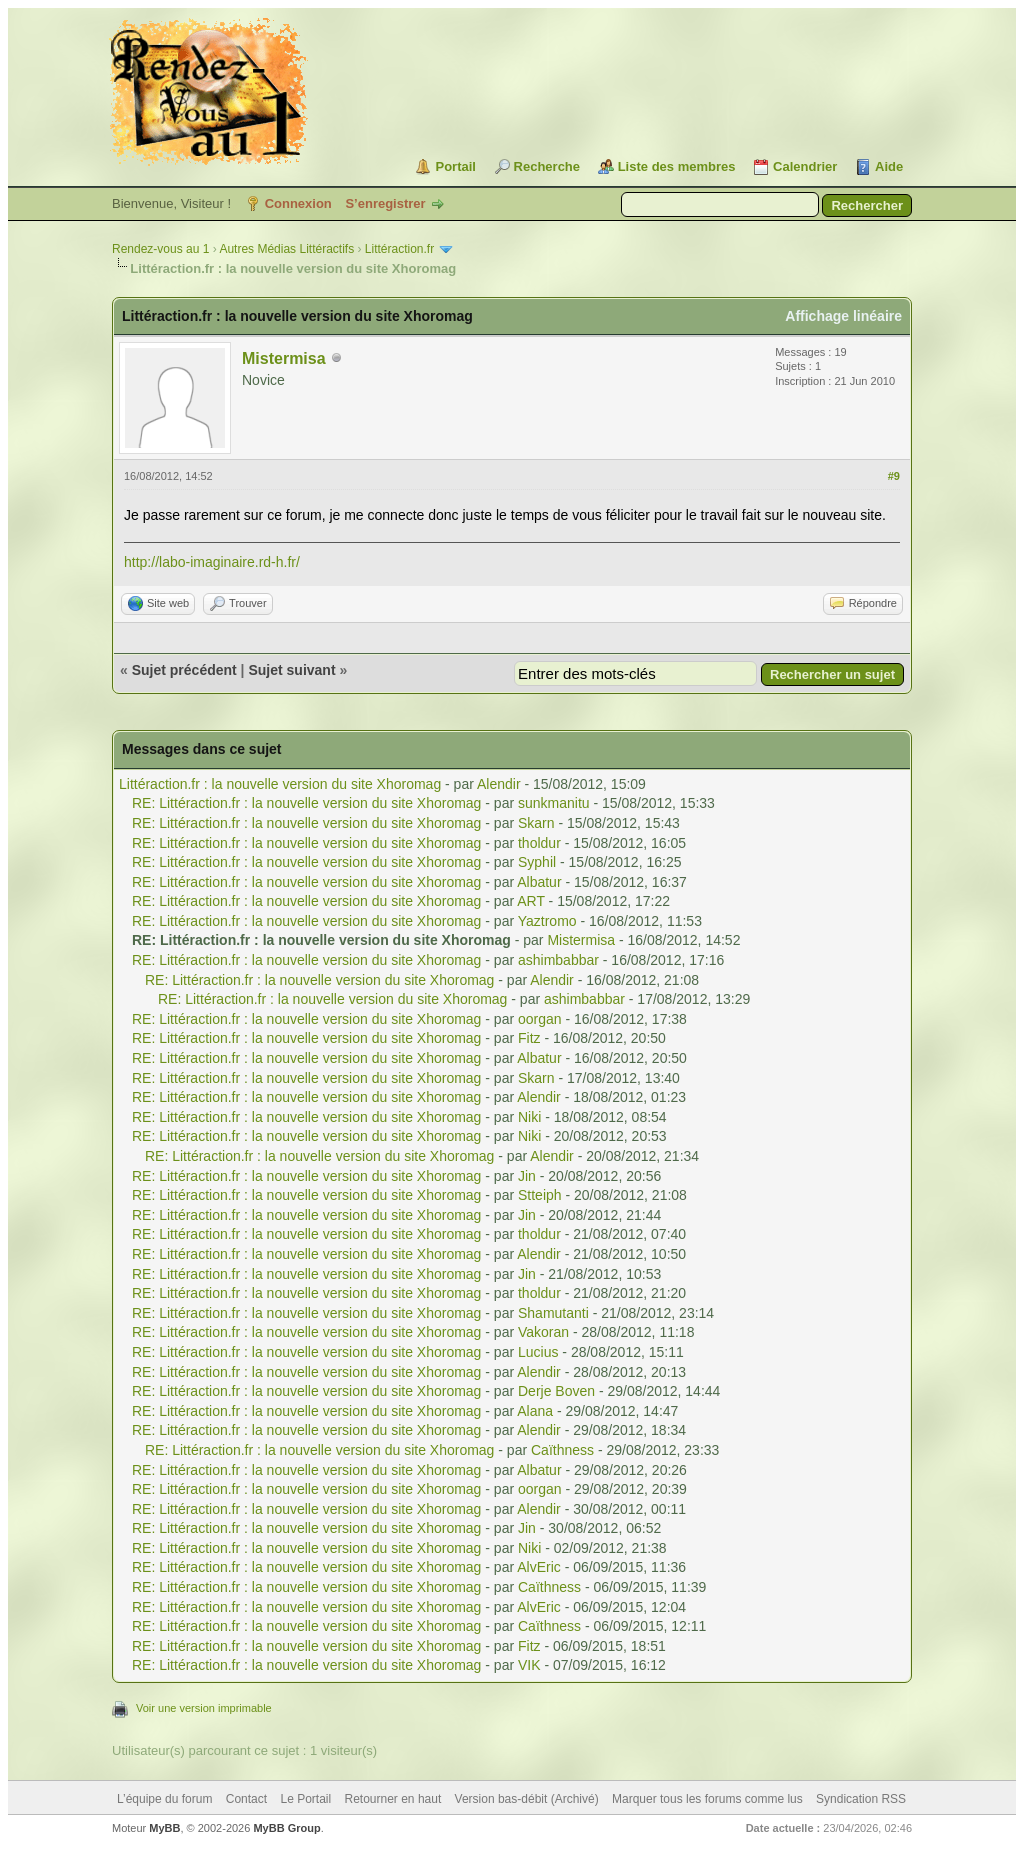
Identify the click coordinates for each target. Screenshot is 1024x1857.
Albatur (539, 882)
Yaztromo (547, 921)
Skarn (536, 823)
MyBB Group (286, 1828)
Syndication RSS (861, 1799)
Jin (527, 1176)
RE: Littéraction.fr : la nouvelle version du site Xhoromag (308, 803)
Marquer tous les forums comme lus (707, 1799)
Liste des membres (677, 166)
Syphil (537, 862)
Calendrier (805, 166)
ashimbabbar (558, 960)
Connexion (298, 203)
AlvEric (539, 1567)
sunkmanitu (554, 803)
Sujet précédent (184, 670)
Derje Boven (556, 1391)
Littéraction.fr (399, 249)
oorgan (540, 1019)
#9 (894, 476)
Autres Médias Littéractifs (286, 249)
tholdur (539, 843)
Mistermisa (284, 358)
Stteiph (540, 1195)
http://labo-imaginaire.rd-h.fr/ (212, 562)
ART (531, 901)
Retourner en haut (393, 1799)
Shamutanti (553, 1313)
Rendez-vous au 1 (160, 249)
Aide (889, 166)
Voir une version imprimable (204, 1708)
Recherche (547, 166)
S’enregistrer (385, 203)
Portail (455, 166)
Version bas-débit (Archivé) (527, 1799)
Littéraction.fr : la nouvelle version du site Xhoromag (282, 784)
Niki (529, 1117)
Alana (535, 1411)
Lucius (538, 1352)
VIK (529, 1665)
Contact (246, 1799)
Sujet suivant (291, 670)
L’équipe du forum (164, 1799)
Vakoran (543, 1332)
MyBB (164, 1828)
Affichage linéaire (843, 316)
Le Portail (305, 1799)
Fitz (529, 1038)
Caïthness (562, 1450)
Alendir (499, 784)
